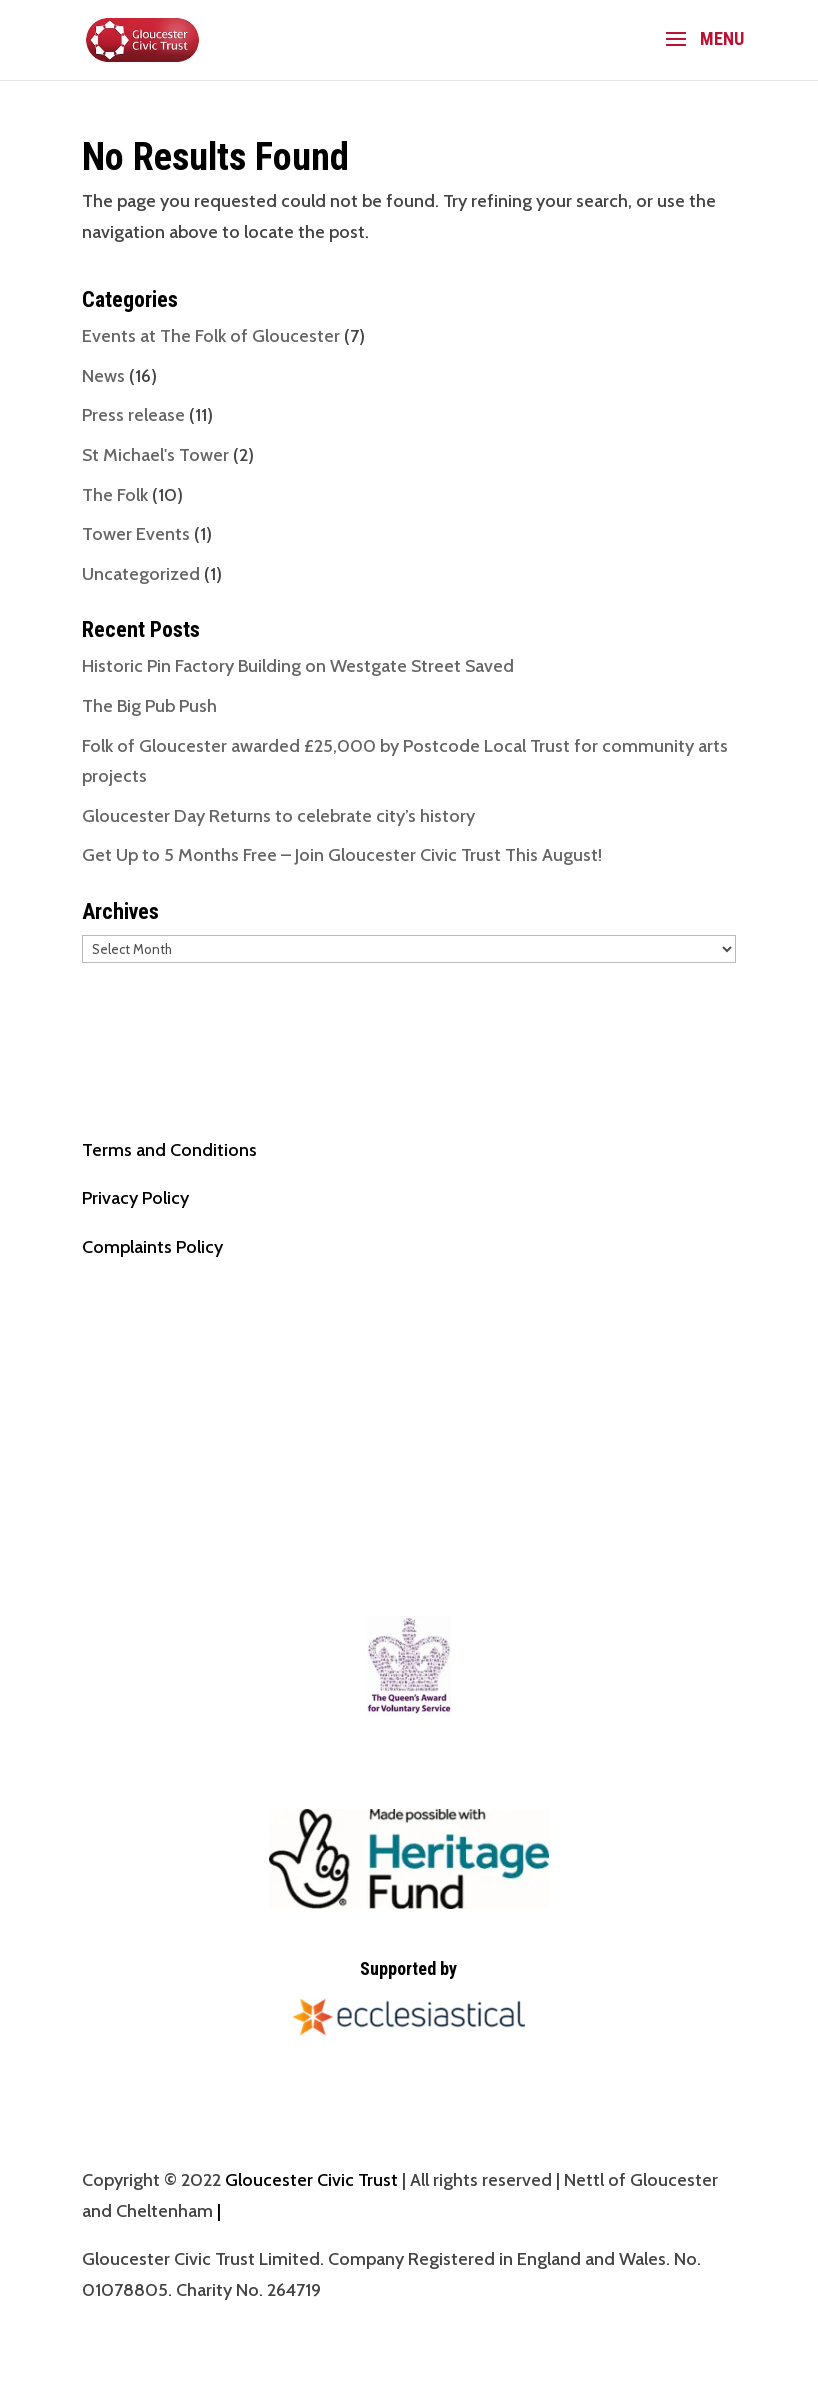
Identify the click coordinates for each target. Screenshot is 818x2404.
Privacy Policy (135, 1198)
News (103, 376)
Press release (133, 415)
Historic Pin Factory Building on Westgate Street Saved (298, 666)
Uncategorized (141, 574)
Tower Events (136, 534)
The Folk (115, 495)
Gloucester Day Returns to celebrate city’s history (278, 816)
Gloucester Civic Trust (311, 2180)
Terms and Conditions (169, 1150)
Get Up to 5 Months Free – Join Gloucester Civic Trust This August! (342, 855)
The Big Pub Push (149, 706)
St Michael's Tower (155, 455)
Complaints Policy (152, 1247)
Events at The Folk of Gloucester (211, 336)
